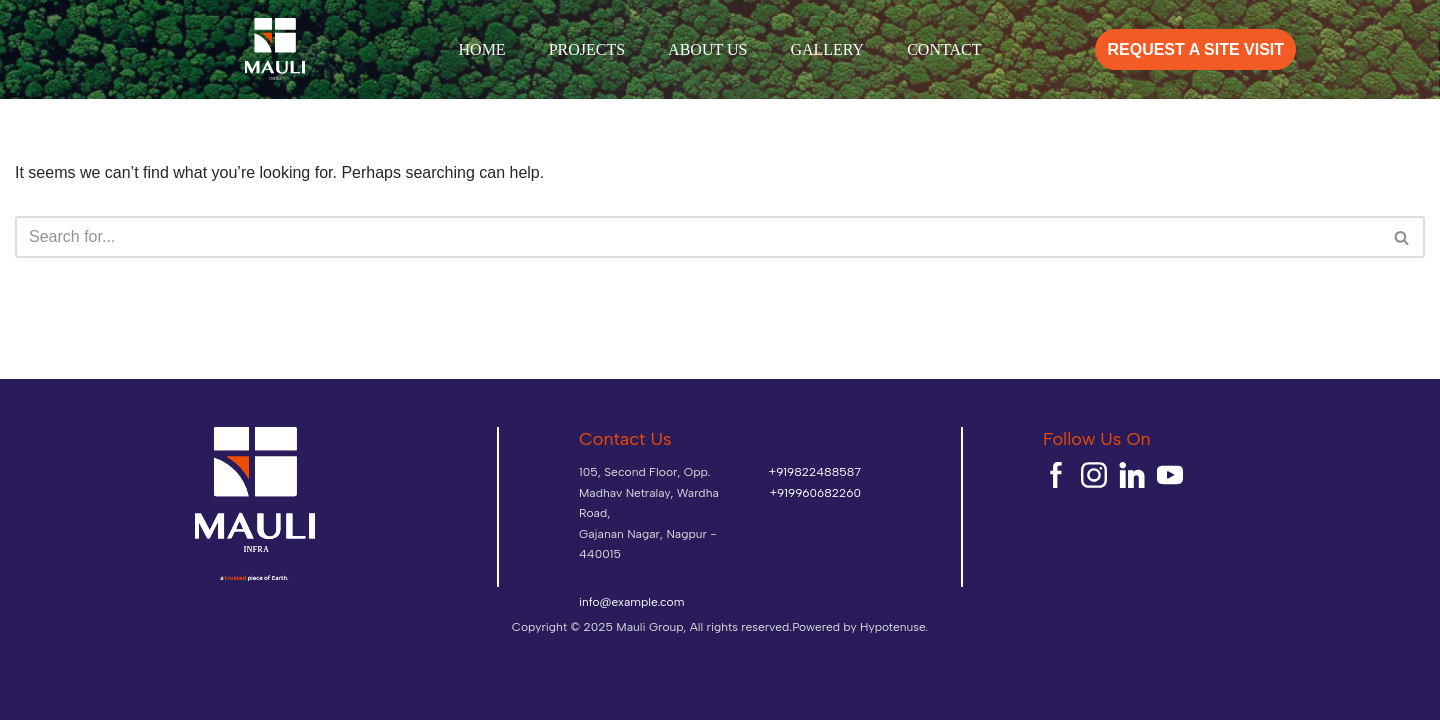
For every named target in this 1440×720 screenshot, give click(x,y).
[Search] (697, 237)
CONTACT (944, 49)
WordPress (151, 698)
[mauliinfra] (275, 49)
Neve (29, 698)
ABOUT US (707, 49)
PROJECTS (587, 49)
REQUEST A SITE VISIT (1195, 49)
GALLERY (827, 49)
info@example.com (631, 602)
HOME (482, 49)
